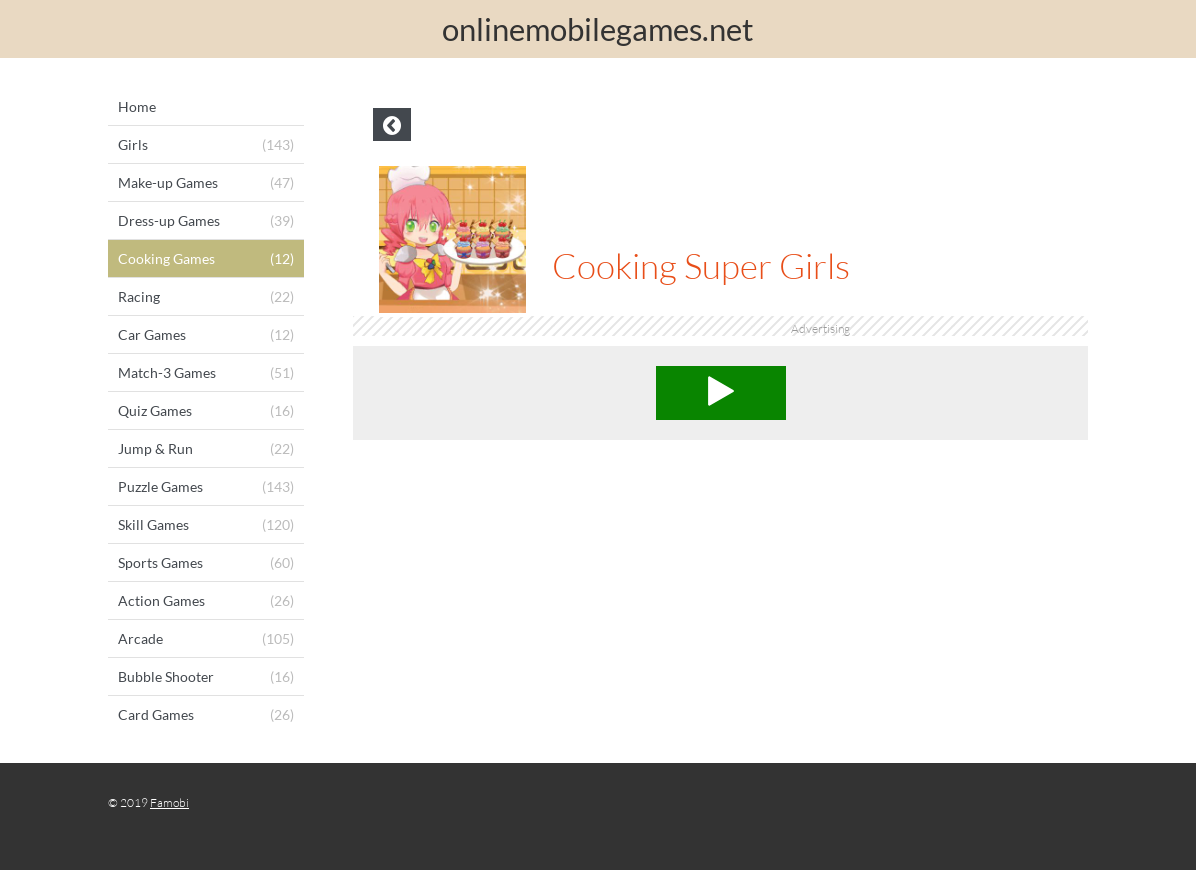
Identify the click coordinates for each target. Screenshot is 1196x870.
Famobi (169, 802)
